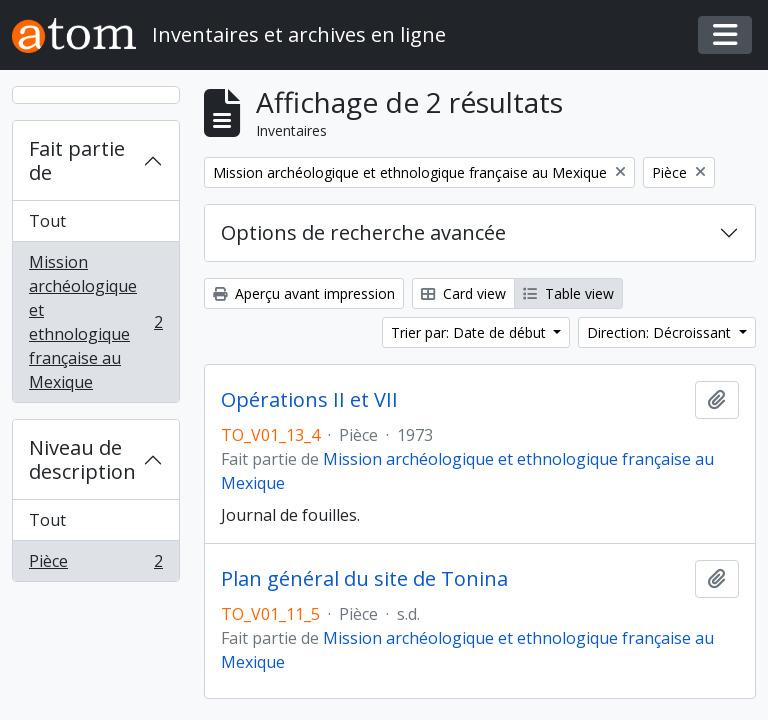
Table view (568, 293)
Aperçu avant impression (304, 293)
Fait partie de (77, 160)
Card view (463, 293)
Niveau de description (82, 459)
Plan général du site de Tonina (364, 579)
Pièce (95, 565)
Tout (47, 221)
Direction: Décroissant (661, 332)
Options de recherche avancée (363, 232)
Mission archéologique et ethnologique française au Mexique (95, 322)
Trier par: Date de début (470, 332)
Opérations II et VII (309, 400)
